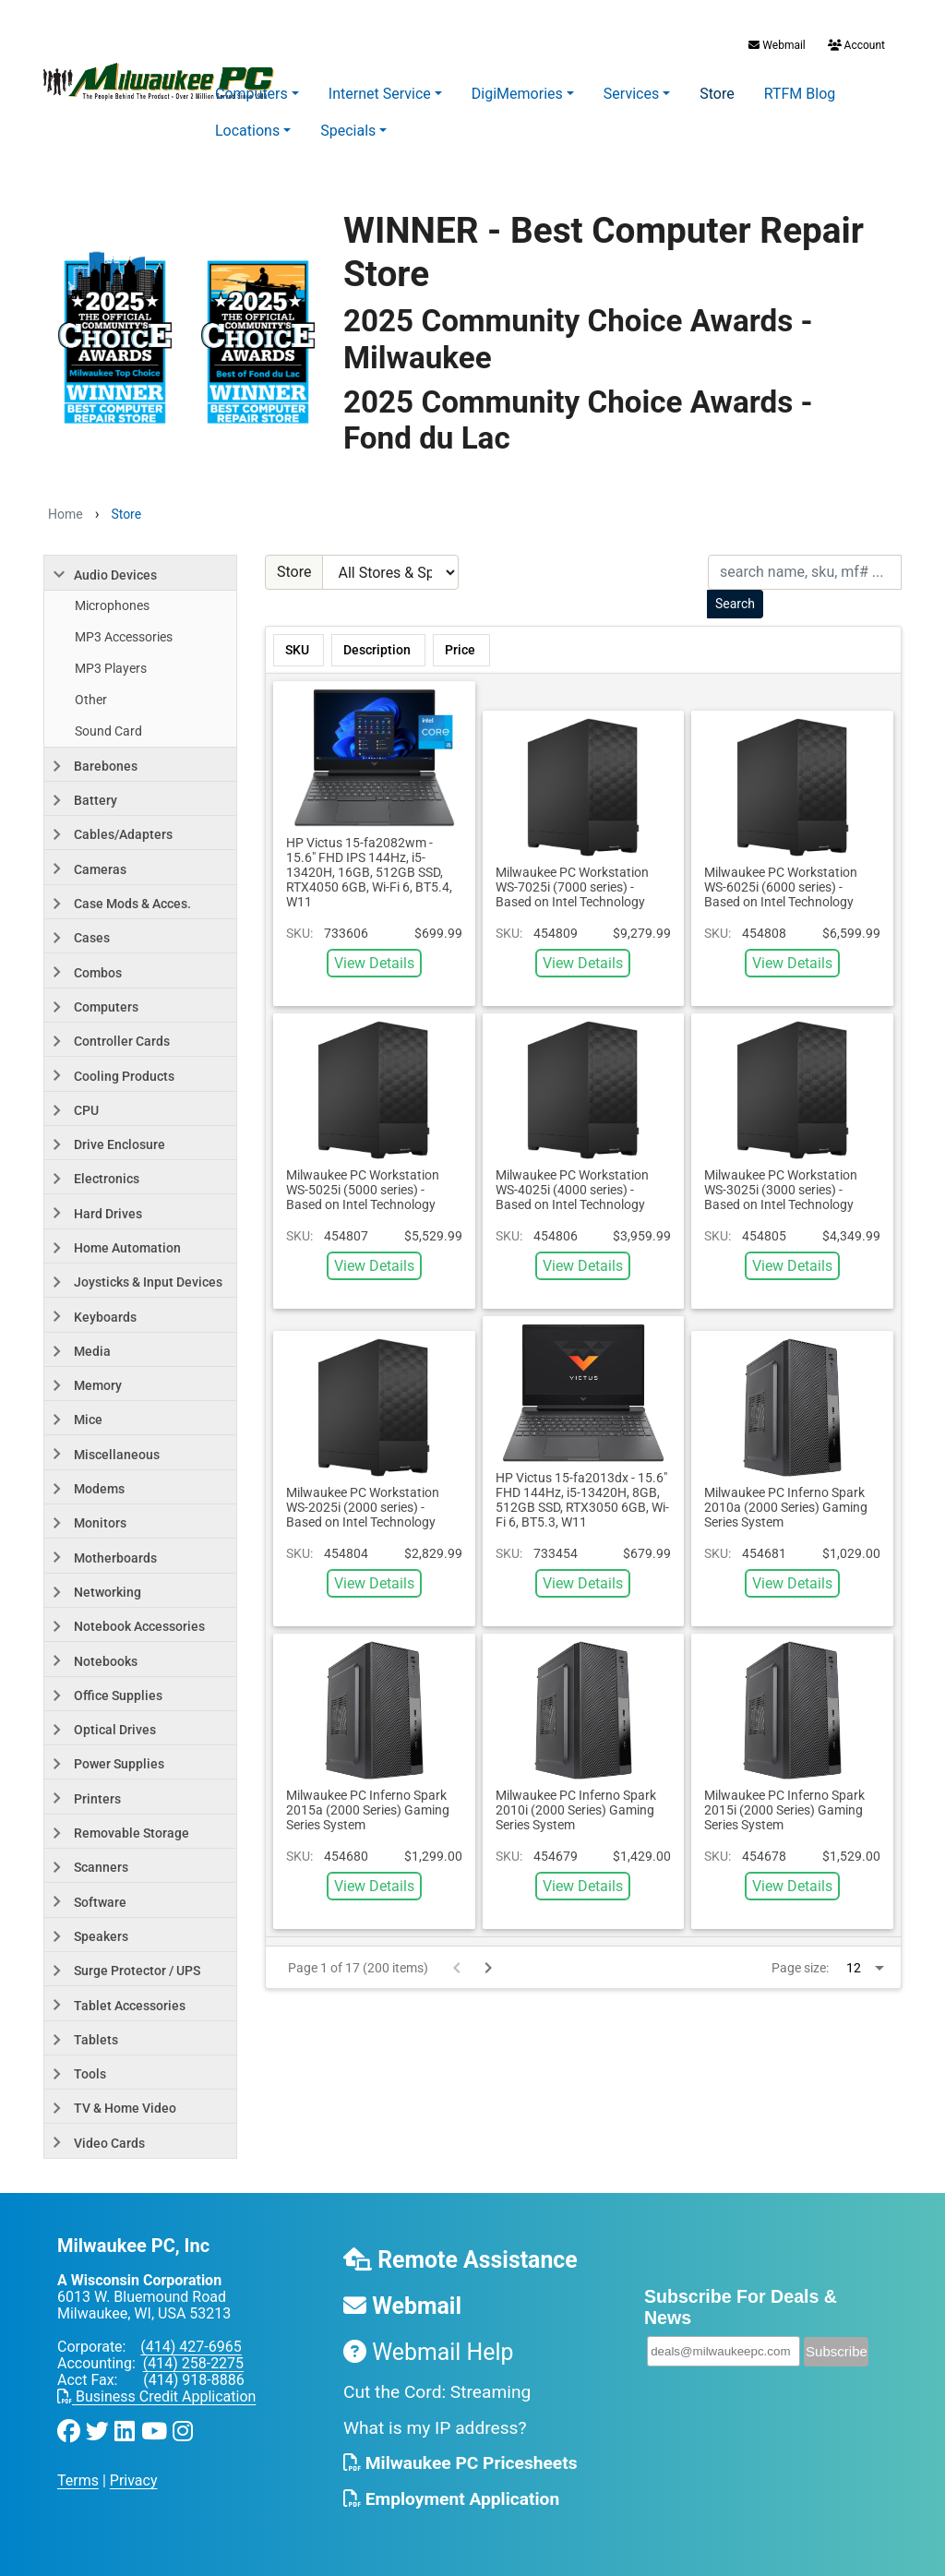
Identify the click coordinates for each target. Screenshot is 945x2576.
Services (631, 93)
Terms (78, 2480)
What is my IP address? (435, 2427)
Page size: (800, 1967)
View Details (374, 963)
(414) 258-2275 (193, 2363)
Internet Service (380, 93)
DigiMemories (517, 93)
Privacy (134, 2480)
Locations (247, 130)
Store (717, 93)
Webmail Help (428, 2352)
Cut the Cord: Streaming (437, 2391)
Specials (348, 130)
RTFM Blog (800, 93)
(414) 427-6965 (190, 2346)
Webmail (776, 45)
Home (65, 514)
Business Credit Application (156, 2396)
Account (855, 45)
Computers (251, 93)
